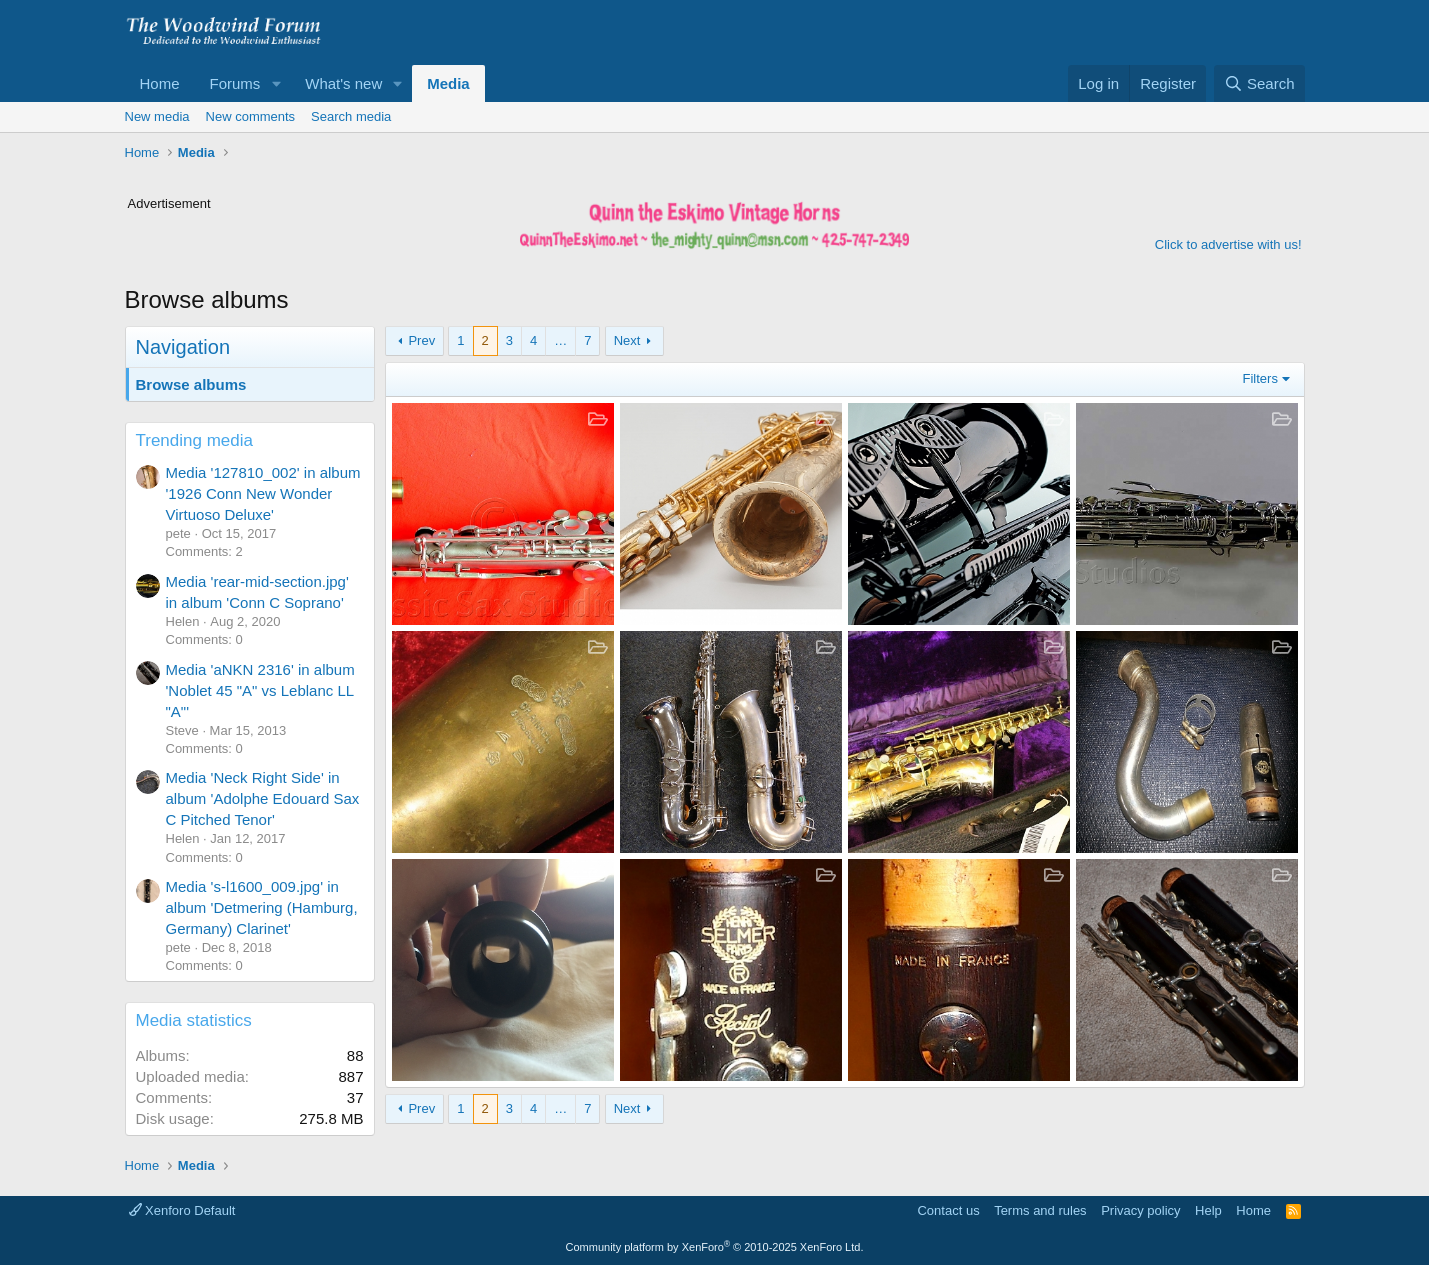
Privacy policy (1140, 1210)
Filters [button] (1260, 378)
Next (627, 340)
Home (160, 83)
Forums (235, 83)
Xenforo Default (182, 1210)
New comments (251, 116)
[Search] (1259, 83)
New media (157, 116)
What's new (343, 83)
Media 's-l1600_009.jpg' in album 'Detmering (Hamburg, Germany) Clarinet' (262, 907)
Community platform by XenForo (715, 1247)
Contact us (948, 1210)
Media (448, 83)
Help (1208, 1210)
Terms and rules (1040, 1210)
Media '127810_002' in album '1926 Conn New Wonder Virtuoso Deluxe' (263, 493)
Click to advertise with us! (1228, 244)
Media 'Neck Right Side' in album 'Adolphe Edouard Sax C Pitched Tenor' (263, 798)
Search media (351, 116)
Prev (421, 340)
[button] (276, 83)
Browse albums (191, 384)
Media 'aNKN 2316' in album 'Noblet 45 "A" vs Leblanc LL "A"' (260, 690)
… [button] (560, 340)
